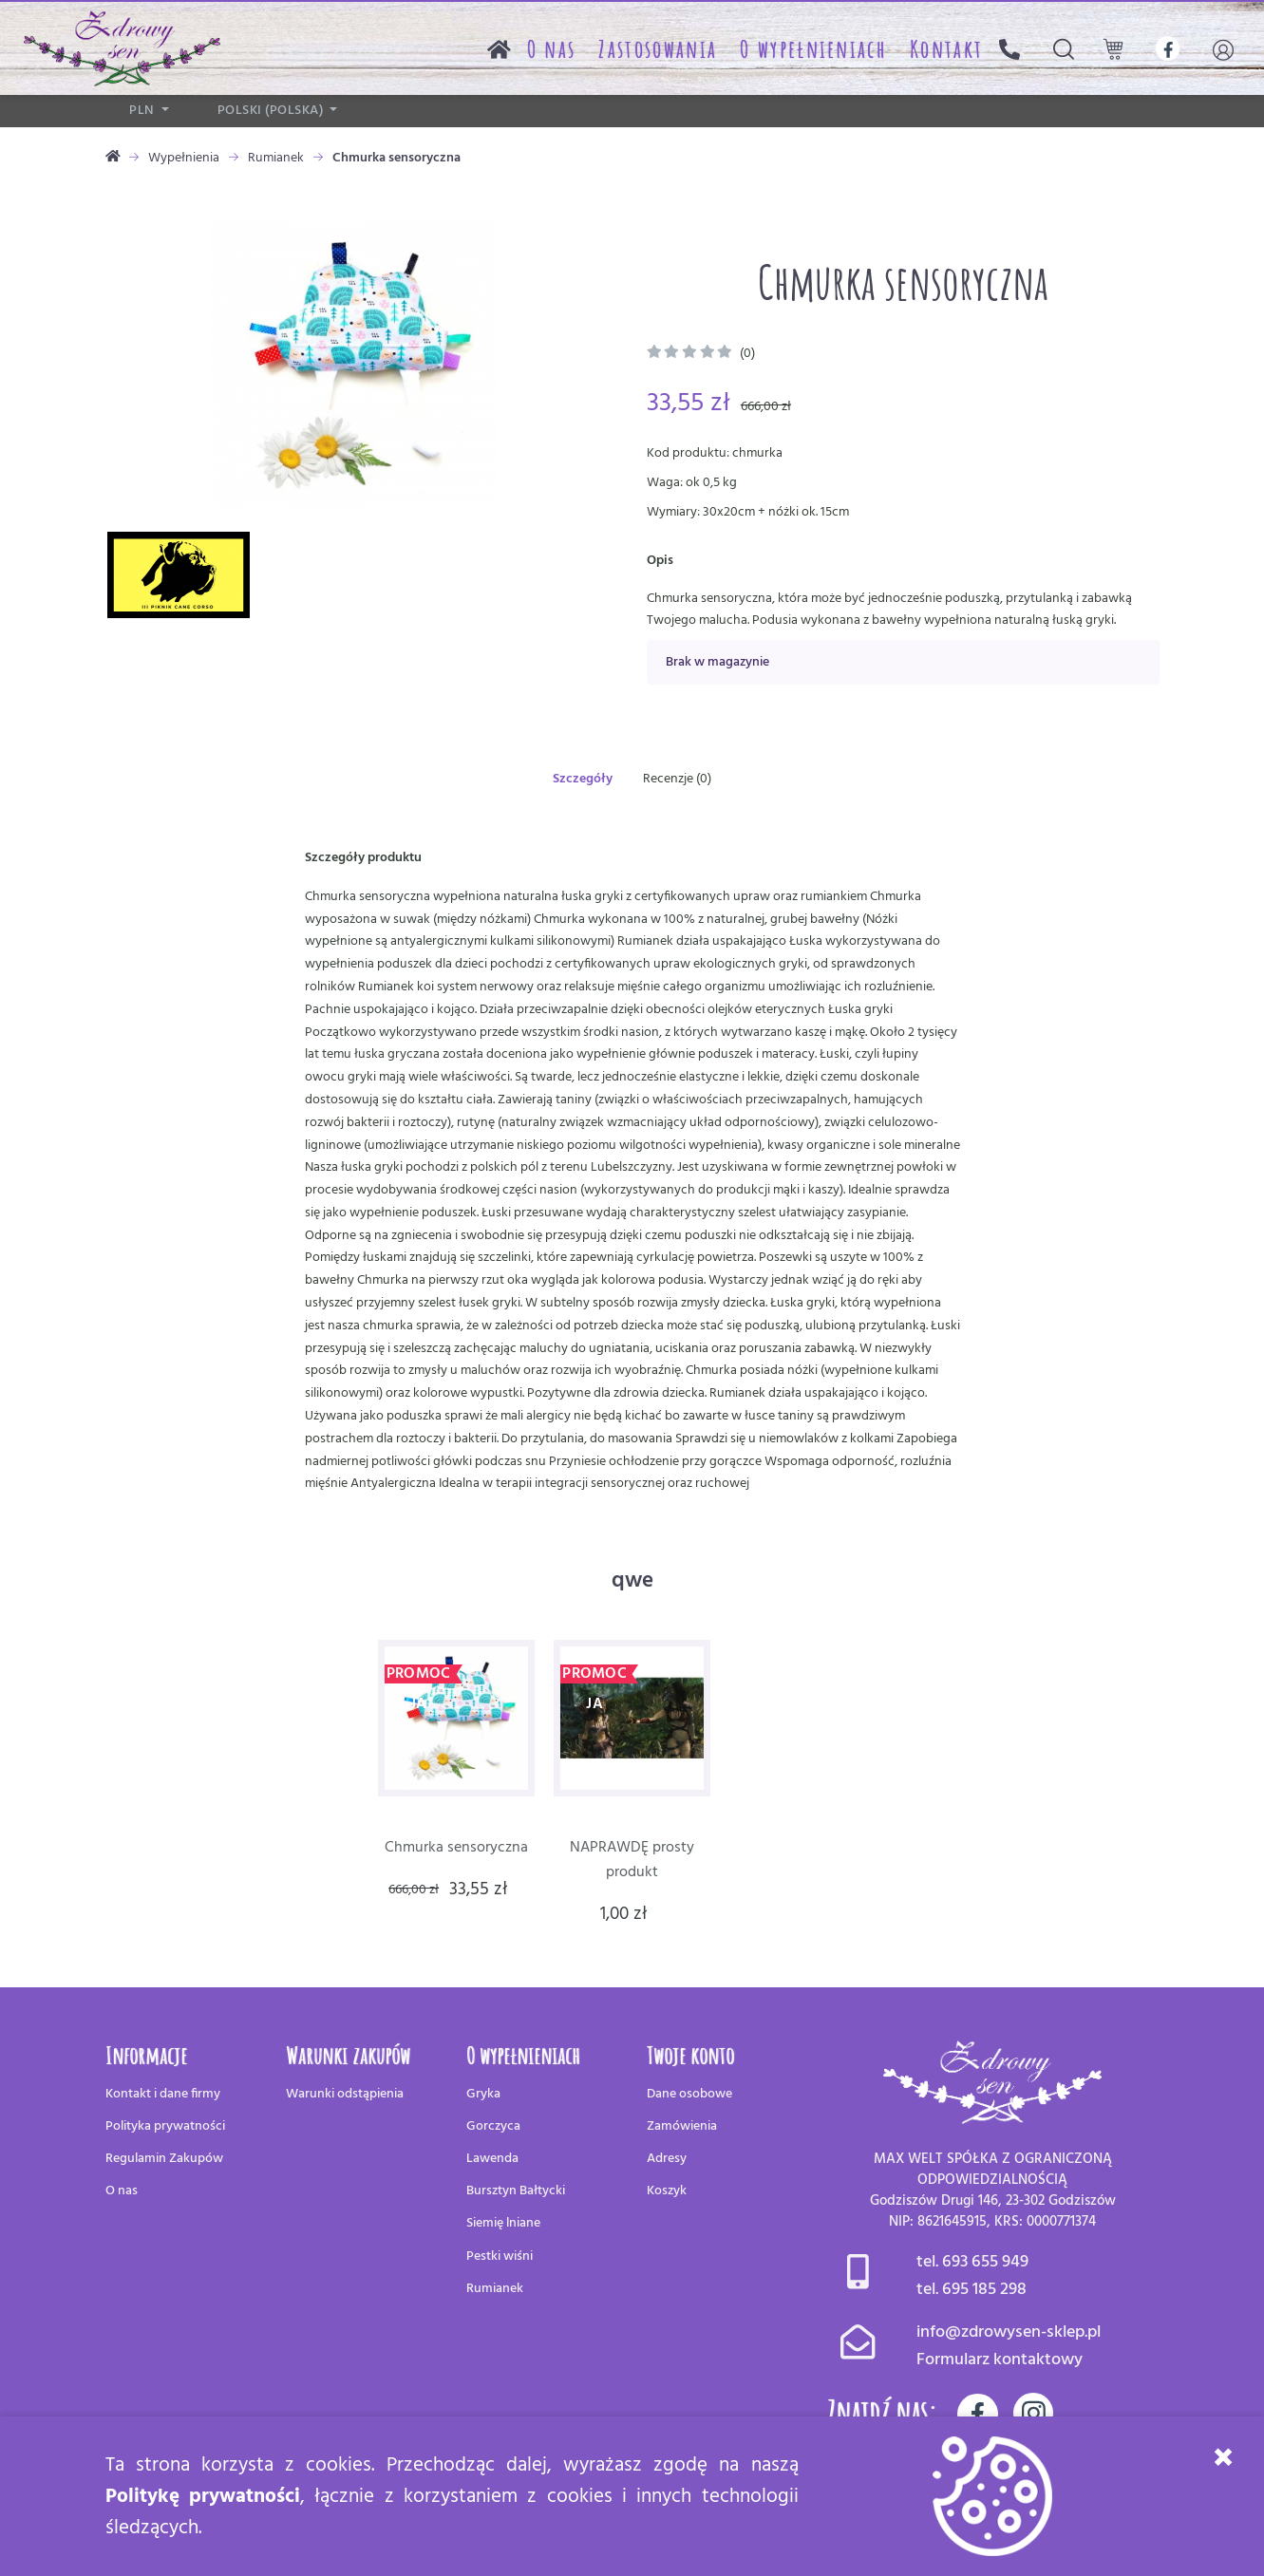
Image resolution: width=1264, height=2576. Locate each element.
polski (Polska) (272, 111)
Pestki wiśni (499, 2256)
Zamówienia (682, 2126)
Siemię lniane (503, 2223)
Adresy (667, 2159)
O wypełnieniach (813, 48)
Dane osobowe (689, 2094)
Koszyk (667, 2191)
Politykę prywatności (202, 2496)
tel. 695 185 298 (971, 2289)
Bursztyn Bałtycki (515, 2191)
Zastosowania (657, 48)
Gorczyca (493, 2126)
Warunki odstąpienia (345, 2094)
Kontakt (946, 48)
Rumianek (276, 158)
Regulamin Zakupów (164, 2159)
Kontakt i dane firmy (162, 2094)
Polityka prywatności (165, 2126)
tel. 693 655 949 (972, 2262)
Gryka (483, 2094)
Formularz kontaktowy (999, 2360)
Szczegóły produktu (363, 858)
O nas (551, 48)
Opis (660, 561)
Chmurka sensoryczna (456, 1847)
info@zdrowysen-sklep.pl (1008, 2332)
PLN (143, 111)
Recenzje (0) (677, 779)
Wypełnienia (183, 158)
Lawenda (492, 2159)
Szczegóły (583, 779)
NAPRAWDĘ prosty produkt (632, 1860)
